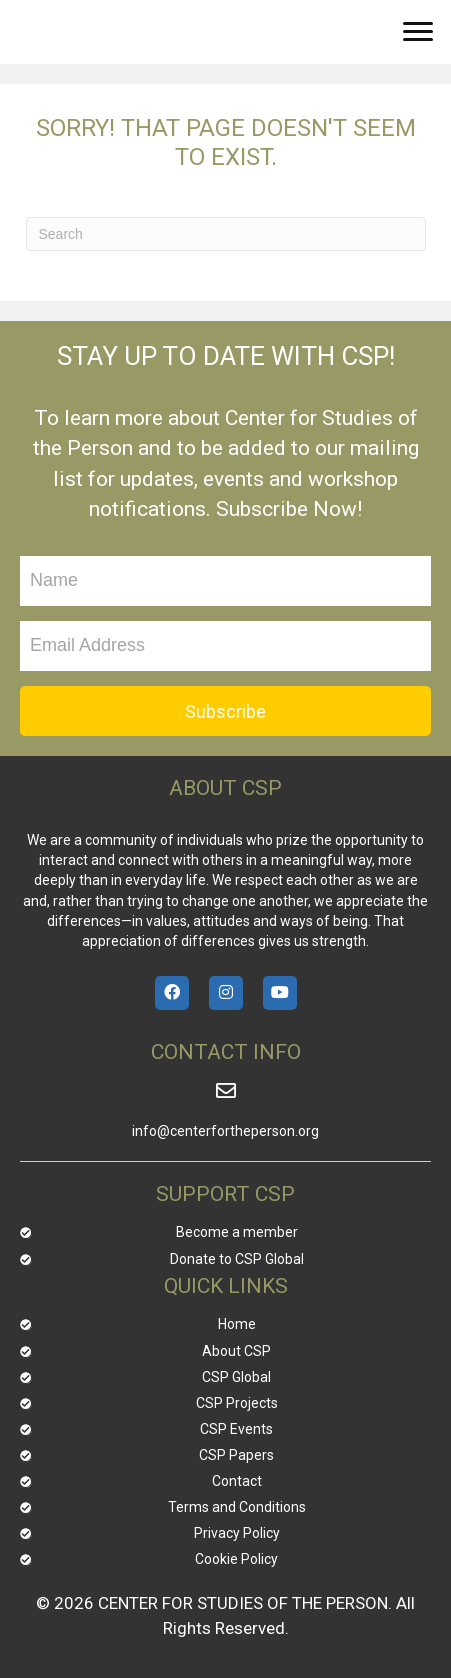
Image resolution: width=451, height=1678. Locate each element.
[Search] (226, 234)
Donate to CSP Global (237, 1259)
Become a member (237, 1232)
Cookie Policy (236, 1559)
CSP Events (236, 1429)
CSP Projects (237, 1403)
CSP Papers (236, 1455)
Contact (237, 1481)
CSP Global (236, 1377)
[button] (418, 32)
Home (237, 1324)
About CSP (236, 1351)
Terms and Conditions (237, 1507)
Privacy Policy (237, 1533)
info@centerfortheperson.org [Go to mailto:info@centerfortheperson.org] (225, 1131)
